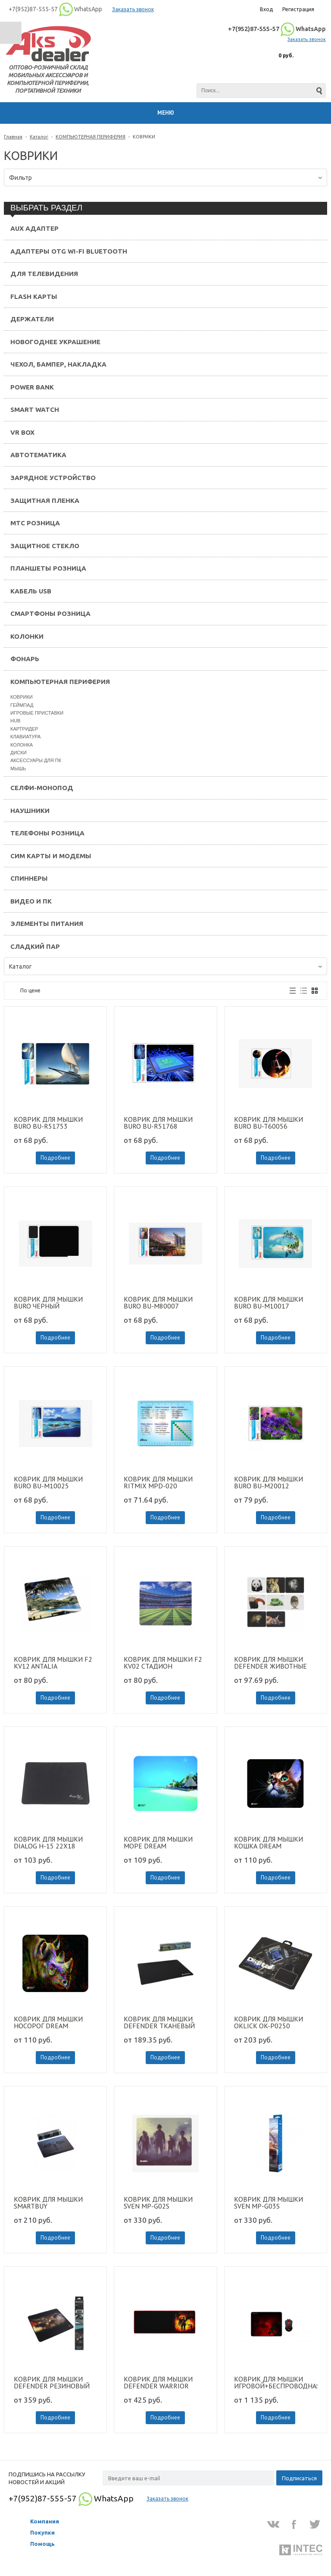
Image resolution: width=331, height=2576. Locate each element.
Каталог (39, 136)
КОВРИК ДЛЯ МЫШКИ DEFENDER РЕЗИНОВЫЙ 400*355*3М (52, 2382)
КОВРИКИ (21, 697)
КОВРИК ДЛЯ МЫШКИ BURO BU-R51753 (48, 1123)
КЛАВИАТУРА (25, 736)
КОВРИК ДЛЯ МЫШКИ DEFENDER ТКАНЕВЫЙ (159, 2022)
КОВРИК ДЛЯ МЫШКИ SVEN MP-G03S (268, 2202)
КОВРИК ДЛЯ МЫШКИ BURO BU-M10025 (48, 1482)
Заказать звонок (133, 9)
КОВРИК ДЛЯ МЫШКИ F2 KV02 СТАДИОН (163, 1662)
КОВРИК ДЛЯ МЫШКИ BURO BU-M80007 (158, 1302)
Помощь (42, 2544)
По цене (30, 990)
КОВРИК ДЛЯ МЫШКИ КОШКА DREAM (268, 1842)
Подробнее (55, 1157)
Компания (44, 2521)
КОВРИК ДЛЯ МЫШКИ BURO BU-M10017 (268, 1302)
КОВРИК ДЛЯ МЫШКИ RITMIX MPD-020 (158, 1482)
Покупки (42, 2532)
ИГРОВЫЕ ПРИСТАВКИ (36, 712)
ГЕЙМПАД (21, 705)
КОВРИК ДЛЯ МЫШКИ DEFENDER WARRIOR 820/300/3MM (158, 2382)
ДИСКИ (18, 752)
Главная (13, 136)
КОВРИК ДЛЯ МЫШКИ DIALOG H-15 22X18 (48, 1842)
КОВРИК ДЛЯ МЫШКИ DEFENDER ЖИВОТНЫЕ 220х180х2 (270, 1662)
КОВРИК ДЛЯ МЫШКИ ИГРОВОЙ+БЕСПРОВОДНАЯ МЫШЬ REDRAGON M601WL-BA (275, 2382)
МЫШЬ (18, 768)
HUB (15, 720)
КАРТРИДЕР (24, 728)
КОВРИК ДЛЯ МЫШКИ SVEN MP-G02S (158, 2202)
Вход (266, 9)
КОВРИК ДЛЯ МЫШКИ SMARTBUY (48, 2202)
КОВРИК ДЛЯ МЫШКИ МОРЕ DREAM (158, 1842)
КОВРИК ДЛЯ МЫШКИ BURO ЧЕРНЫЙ (48, 1302)
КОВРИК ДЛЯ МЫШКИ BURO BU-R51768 (158, 1123)
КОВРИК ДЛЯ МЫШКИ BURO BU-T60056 (268, 1123)
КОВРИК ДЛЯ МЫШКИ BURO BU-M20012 (268, 1482)
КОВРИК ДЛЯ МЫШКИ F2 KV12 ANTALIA (53, 1662)
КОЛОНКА (21, 744)
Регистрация (298, 9)
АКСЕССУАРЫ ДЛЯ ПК (35, 760)
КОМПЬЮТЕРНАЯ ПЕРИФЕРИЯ (90, 136)
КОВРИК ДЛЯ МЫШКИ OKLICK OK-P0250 (268, 2022)
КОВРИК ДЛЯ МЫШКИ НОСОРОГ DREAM (48, 2022)
